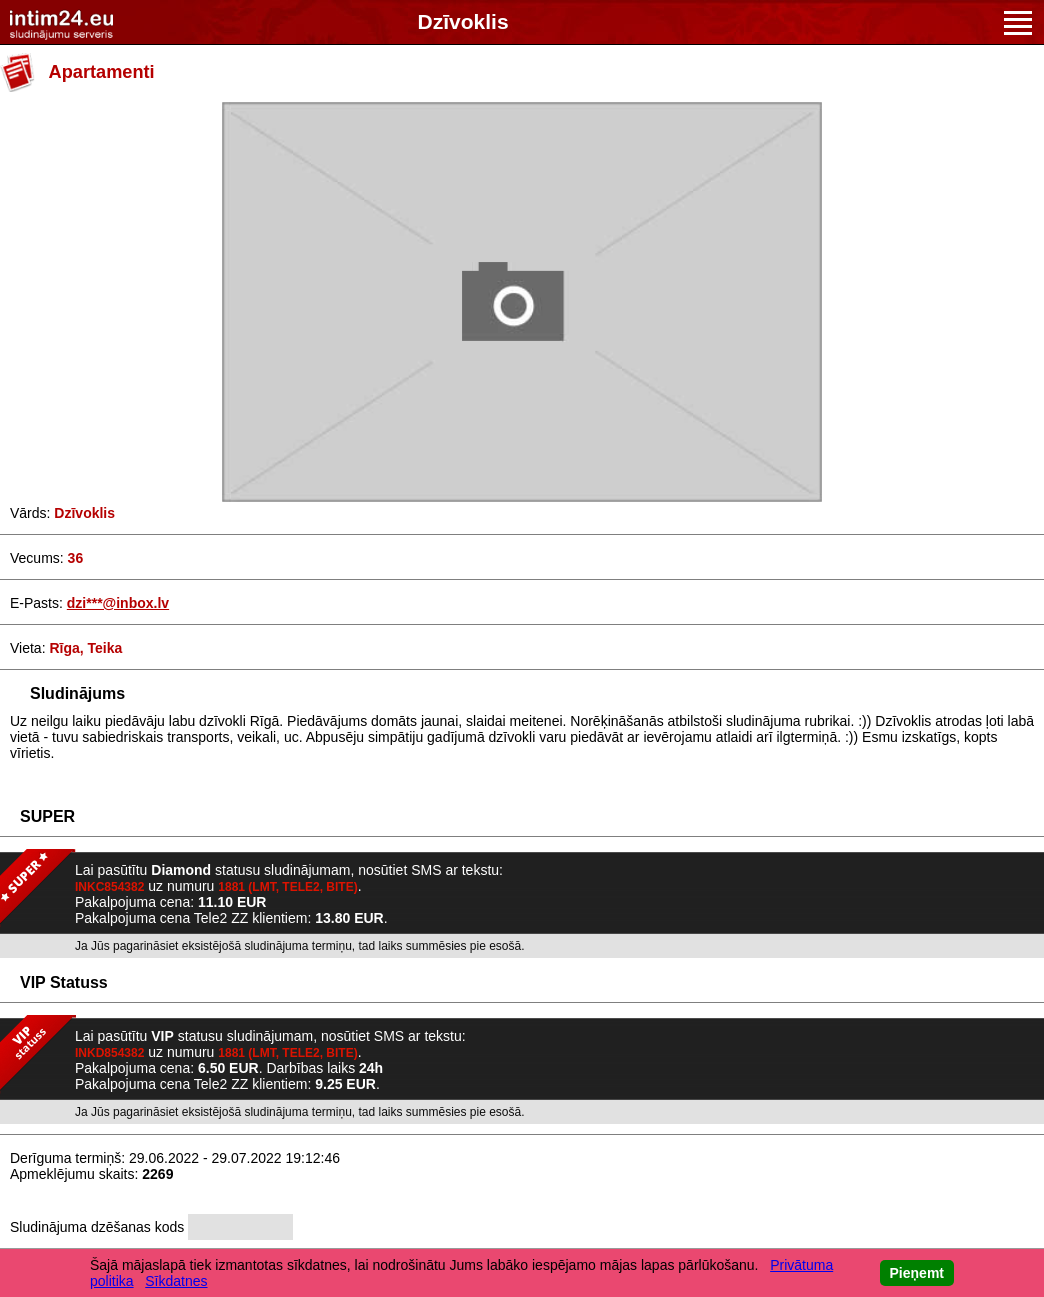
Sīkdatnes (176, 1281)
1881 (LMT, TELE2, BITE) (287, 887)
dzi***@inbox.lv (118, 603)
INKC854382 (109, 887)
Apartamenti (102, 72)
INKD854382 (109, 1053)
